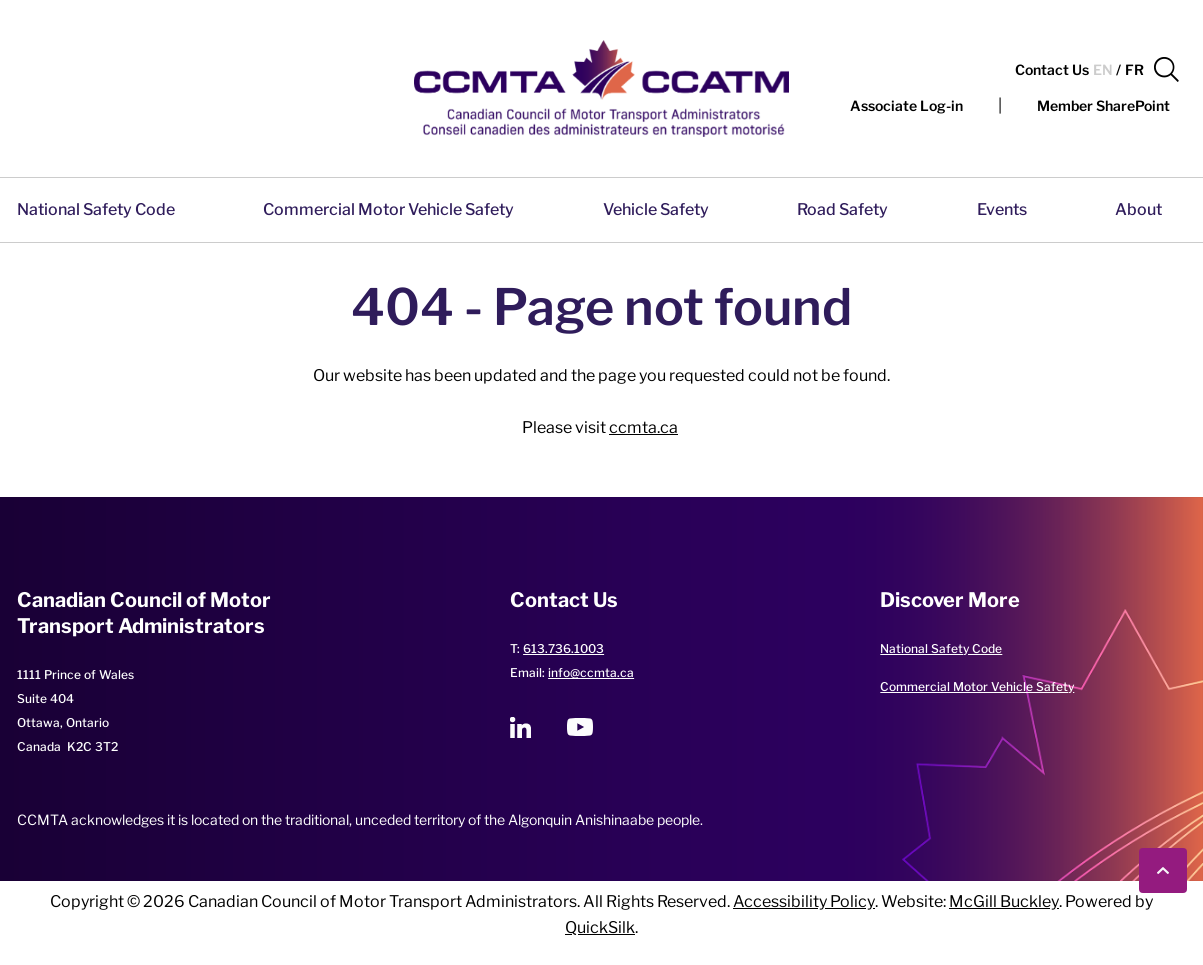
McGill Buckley (1004, 901)
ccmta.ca (643, 427)
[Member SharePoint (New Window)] (1103, 106)
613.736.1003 (563, 648)
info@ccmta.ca (591, 672)
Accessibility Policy (804, 901)
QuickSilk (600, 927)
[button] (1166, 70)
